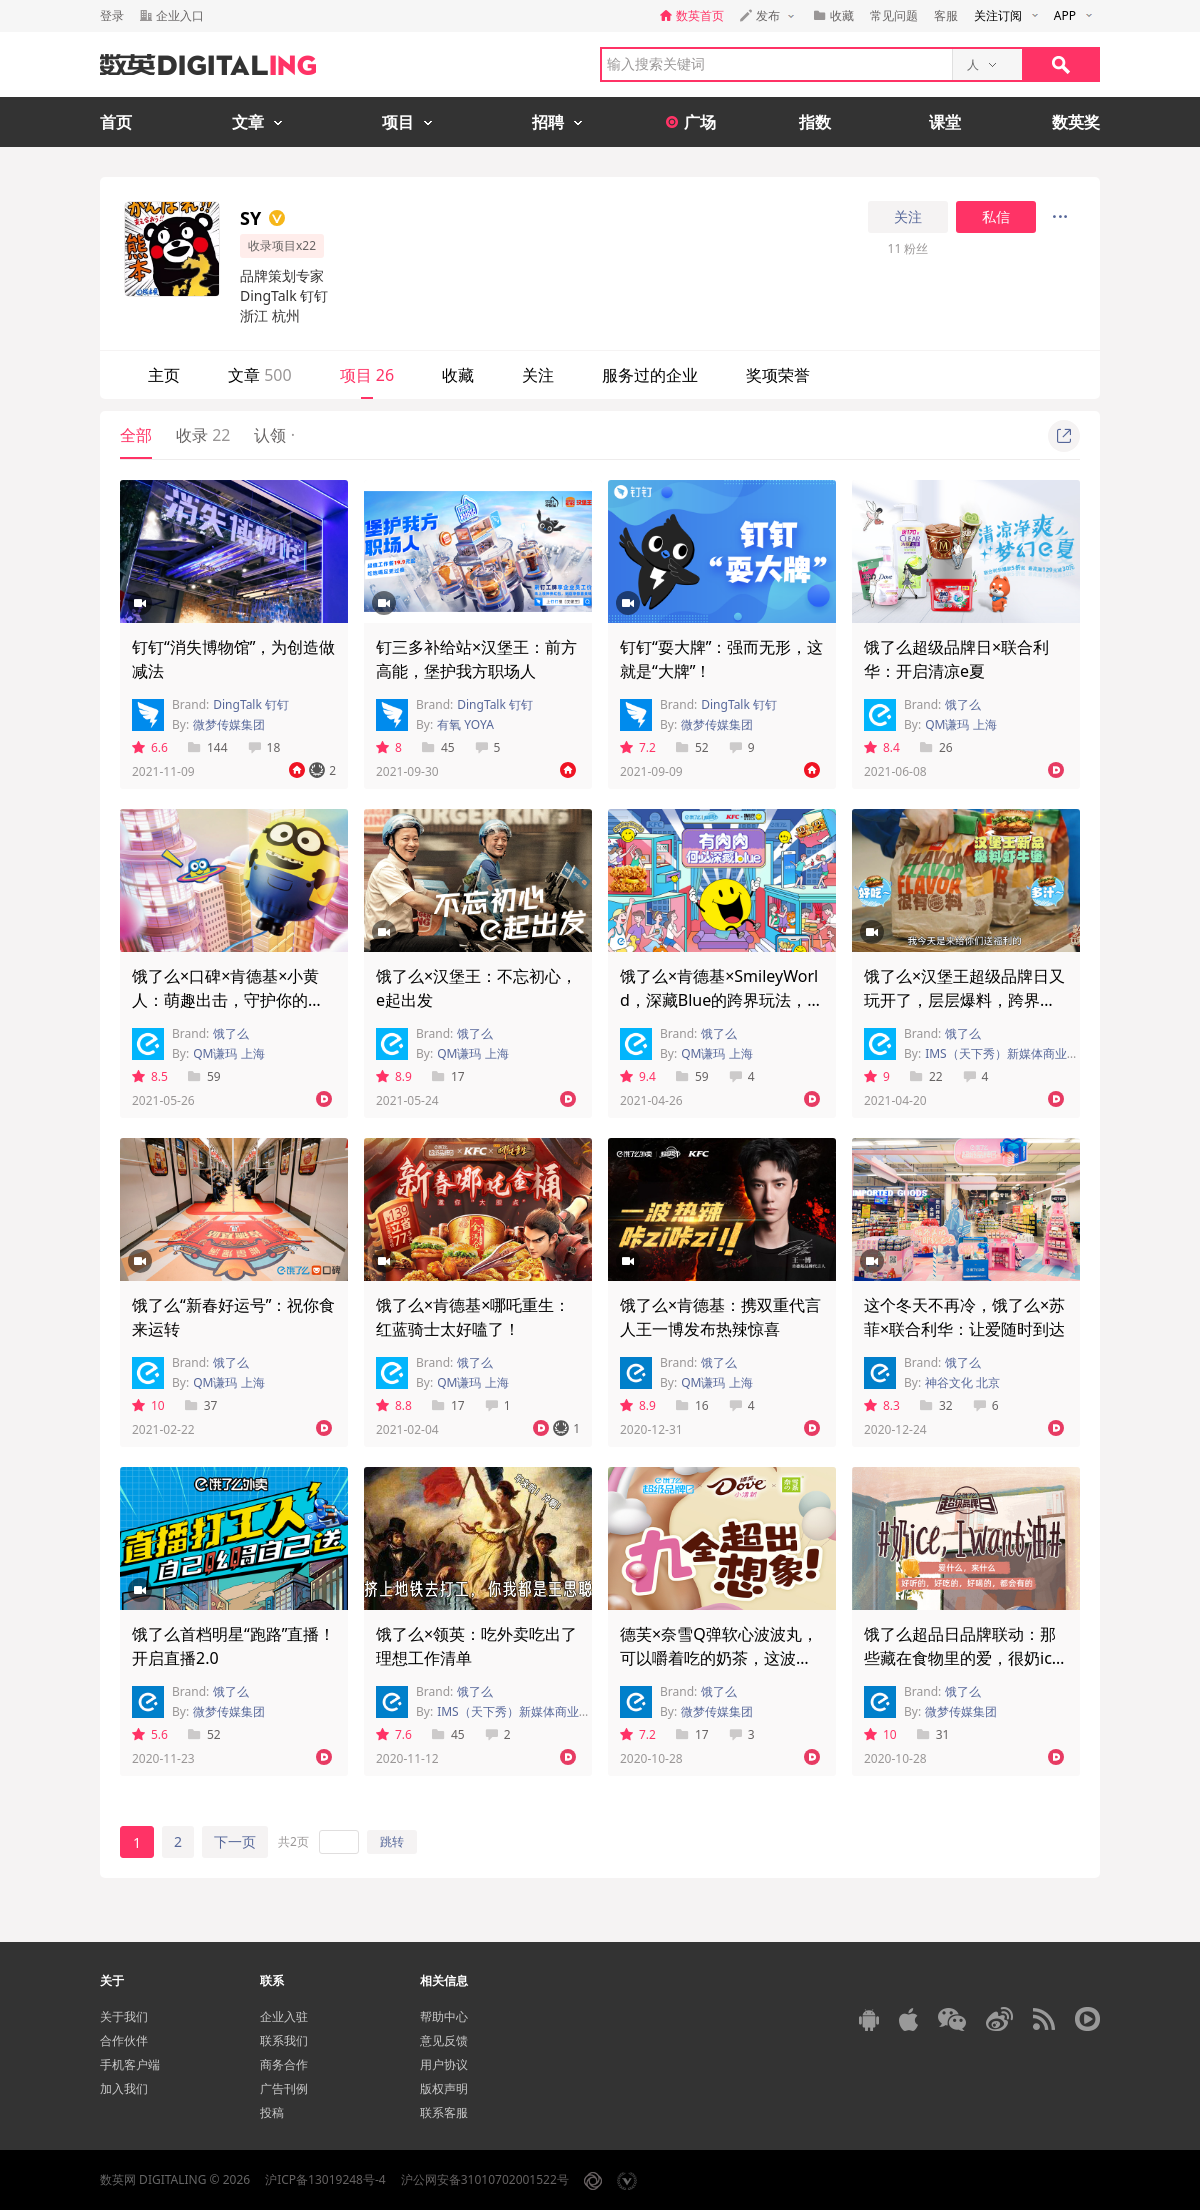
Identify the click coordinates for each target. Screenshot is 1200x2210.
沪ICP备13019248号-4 (325, 2179)
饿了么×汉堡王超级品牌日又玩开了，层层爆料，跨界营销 (964, 1000)
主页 (164, 375)
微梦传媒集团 (229, 724)
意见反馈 (444, 2040)
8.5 (150, 1076)
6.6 (150, 747)
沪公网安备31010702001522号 (485, 2179)
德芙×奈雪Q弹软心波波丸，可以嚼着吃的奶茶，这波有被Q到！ (719, 1658)
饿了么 (963, 704)
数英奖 (1076, 122)
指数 (815, 122)
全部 (136, 435)
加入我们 (124, 2088)
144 (208, 747)
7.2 (638, 747)
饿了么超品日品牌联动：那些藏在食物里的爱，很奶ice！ (960, 1658)
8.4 (882, 747)
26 (936, 747)
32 (936, 1405)
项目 (367, 375)
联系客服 (444, 2112)
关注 (908, 217)
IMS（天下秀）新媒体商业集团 (1008, 1053)
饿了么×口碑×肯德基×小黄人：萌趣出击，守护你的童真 (228, 1000)
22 (926, 1076)
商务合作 (284, 2064)
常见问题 (894, 15)
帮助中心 (444, 2016)
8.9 (394, 1076)
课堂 (945, 122)
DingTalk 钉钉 (251, 704)
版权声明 (444, 2088)
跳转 (392, 1841)
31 (933, 1734)
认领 (274, 435)
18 (264, 747)
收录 (203, 435)
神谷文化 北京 (962, 1382)
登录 (112, 15)
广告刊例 (284, 2088)
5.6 (150, 1734)
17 (448, 1076)
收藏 (458, 375)
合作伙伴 (124, 2040)
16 (692, 1405)
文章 (260, 375)
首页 (116, 122)
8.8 (394, 1405)
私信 (996, 217)
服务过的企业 (650, 375)
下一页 (235, 1841)
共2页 (293, 1841)
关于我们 (124, 2016)
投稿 (272, 2112)
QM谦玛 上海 (960, 724)
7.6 (394, 1734)
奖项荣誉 (778, 375)
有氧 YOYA (465, 724)
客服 (946, 15)
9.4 (638, 1076)
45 (438, 747)
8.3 (882, 1405)
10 (148, 1405)
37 (201, 1405)
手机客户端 (130, 2064)
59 (204, 1076)
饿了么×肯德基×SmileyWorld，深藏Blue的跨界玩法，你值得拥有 (721, 1000)
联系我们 (284, 2040)
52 (692, 747)
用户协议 (444, 2064)
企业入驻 (284, 2016)
